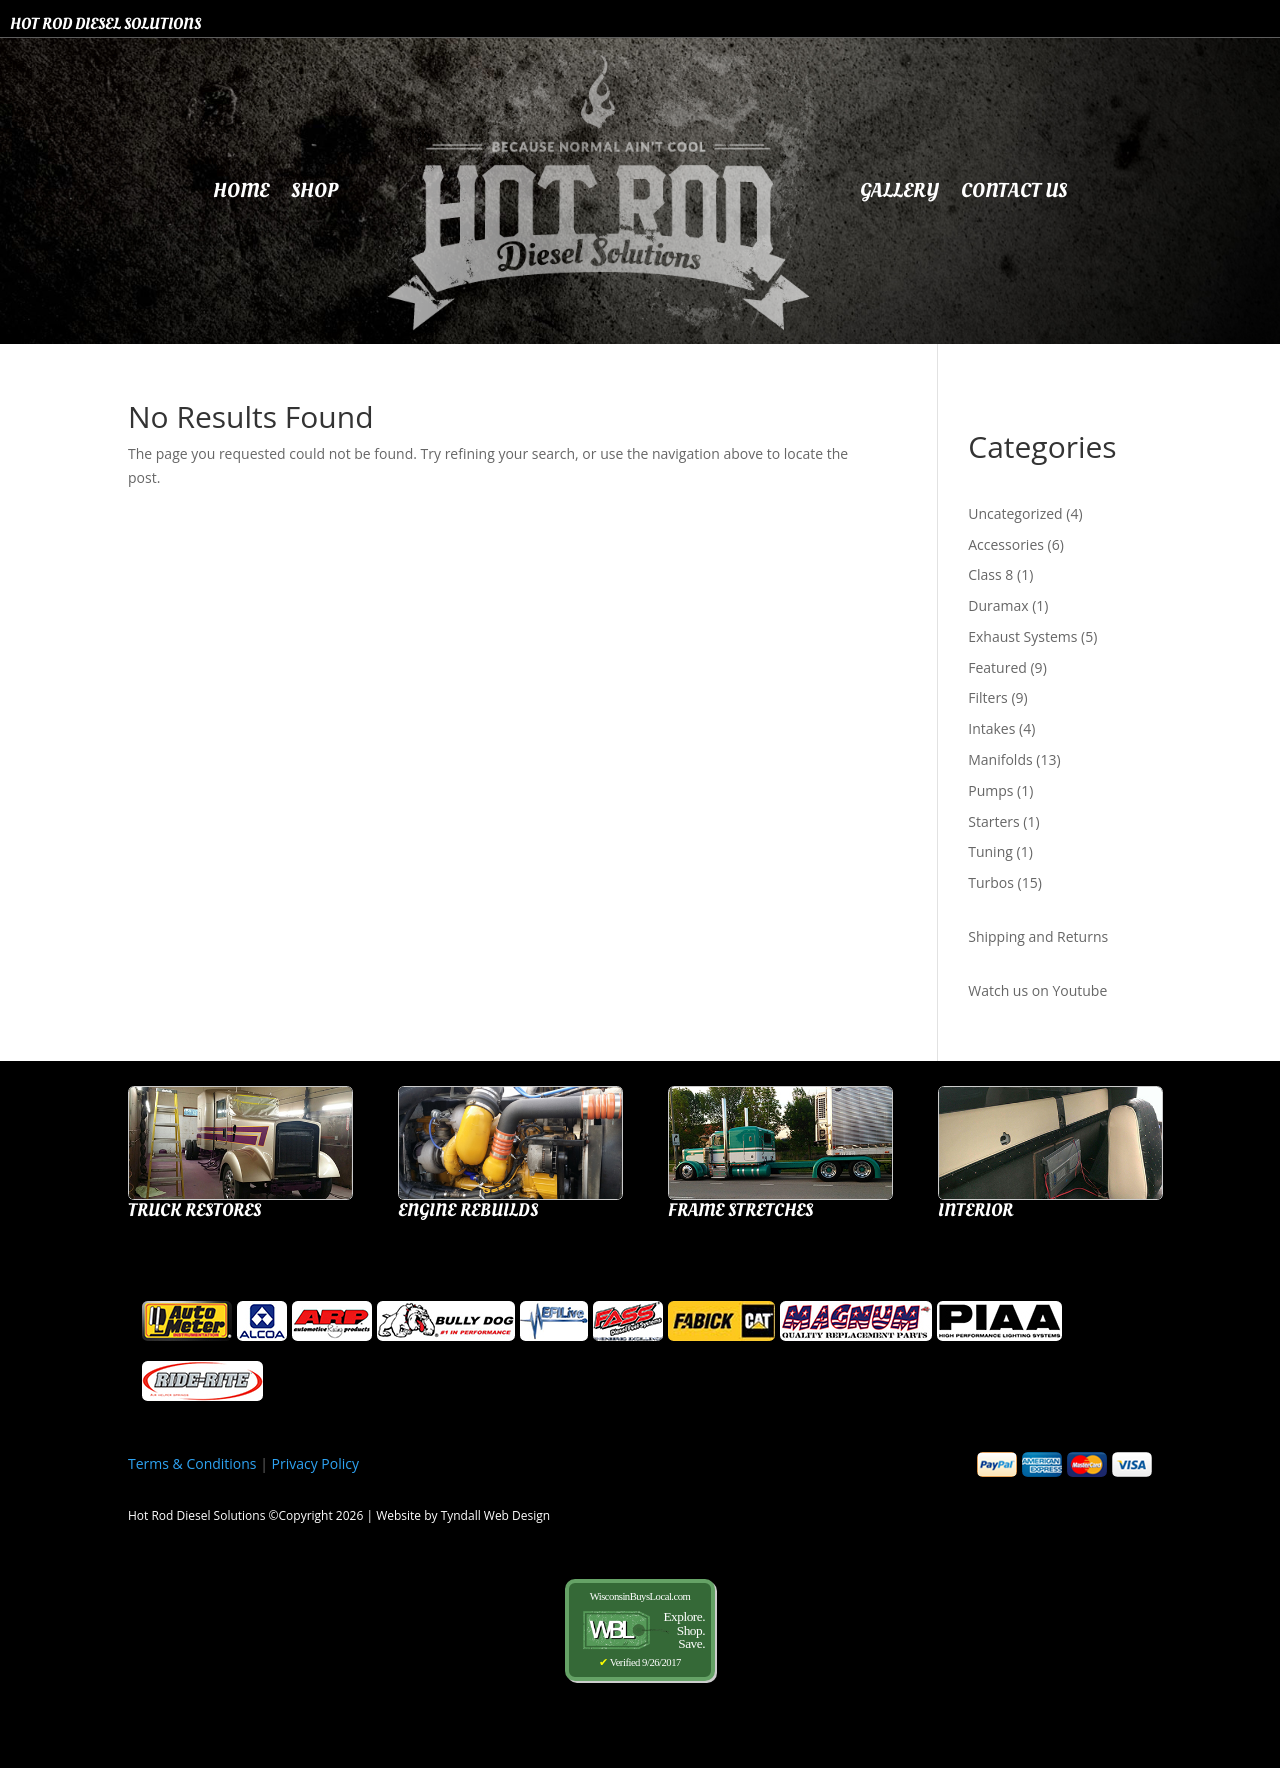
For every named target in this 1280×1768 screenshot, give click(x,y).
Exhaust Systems (1024, 636)
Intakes (993, 728)
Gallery (899, 191)
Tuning (992, 851)
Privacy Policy (315, 1463)
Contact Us (1014, 191)
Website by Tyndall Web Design (463, 1515)
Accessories (1007, 544)
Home (241, 191)
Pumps (992, 790)
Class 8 (992, 574)
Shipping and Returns (1038, 936)
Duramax (1000, 605)
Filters (989, 697)
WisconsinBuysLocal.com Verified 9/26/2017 (640, 1629)
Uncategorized (1017, 513)
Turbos (992, 882)
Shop (314, 191)
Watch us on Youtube (1037, 990)
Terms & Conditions (192, 1463)
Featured (999, 667)
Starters (995, 821)
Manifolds (1002, 759)
